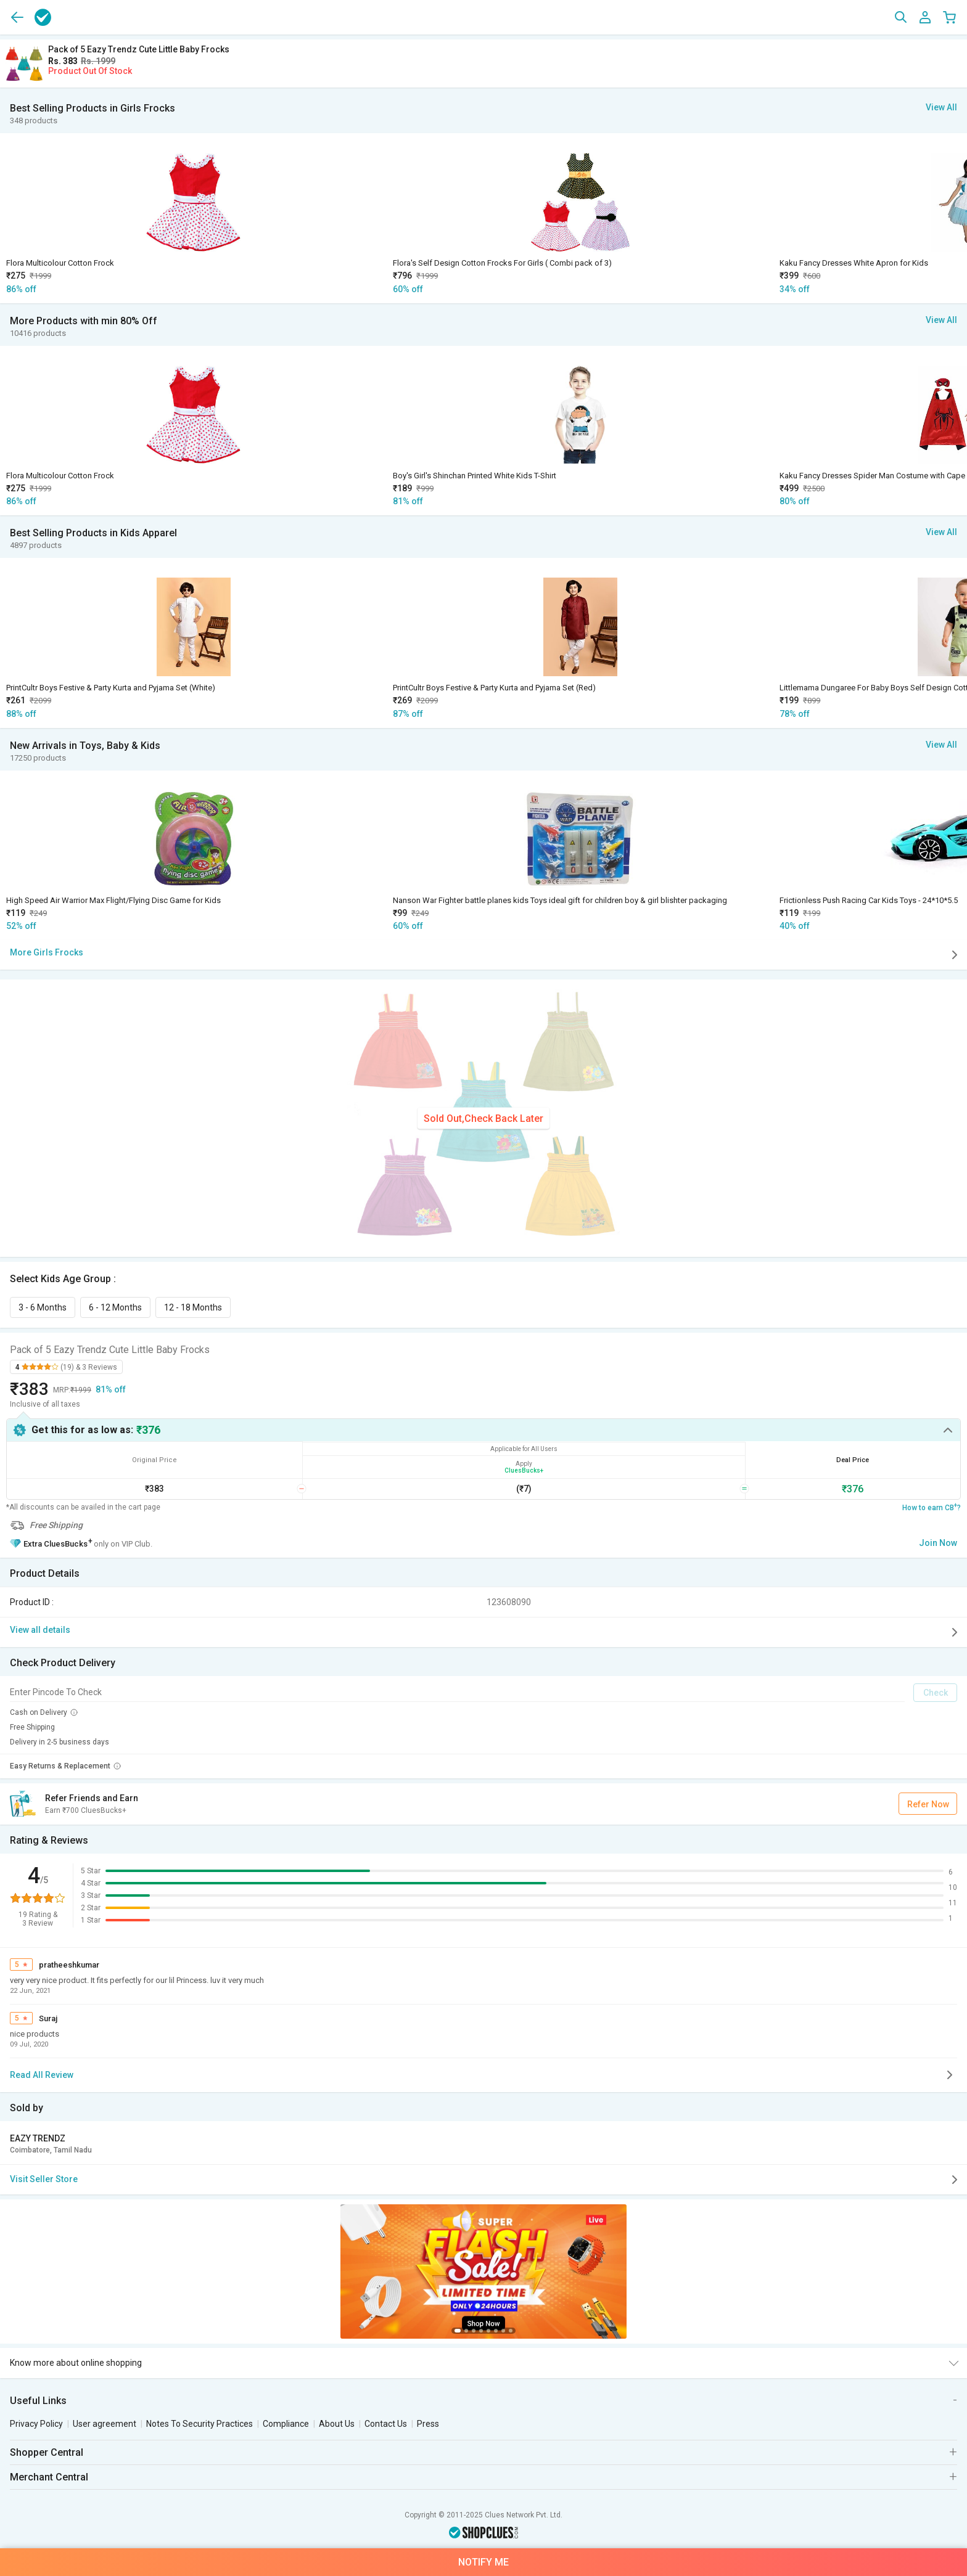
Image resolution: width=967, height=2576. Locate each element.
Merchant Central (49, 2477)
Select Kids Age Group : (65, 1279)
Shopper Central (46, 2452)
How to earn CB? (931, 1507)
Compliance (286, 2424)
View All (941, 107)
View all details (486, 1632)
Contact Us (385, 2424)
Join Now (938, 1543)
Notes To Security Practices (199, 2424)
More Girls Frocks (486, 954)
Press (428, 2424)
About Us (337, 2424)
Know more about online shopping (76, 2363)
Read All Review (483, 2074)
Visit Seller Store (486, 2179)
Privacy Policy (36, 2424)
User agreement (104, 2424)
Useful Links (38, 2400)
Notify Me (483, 2562)
